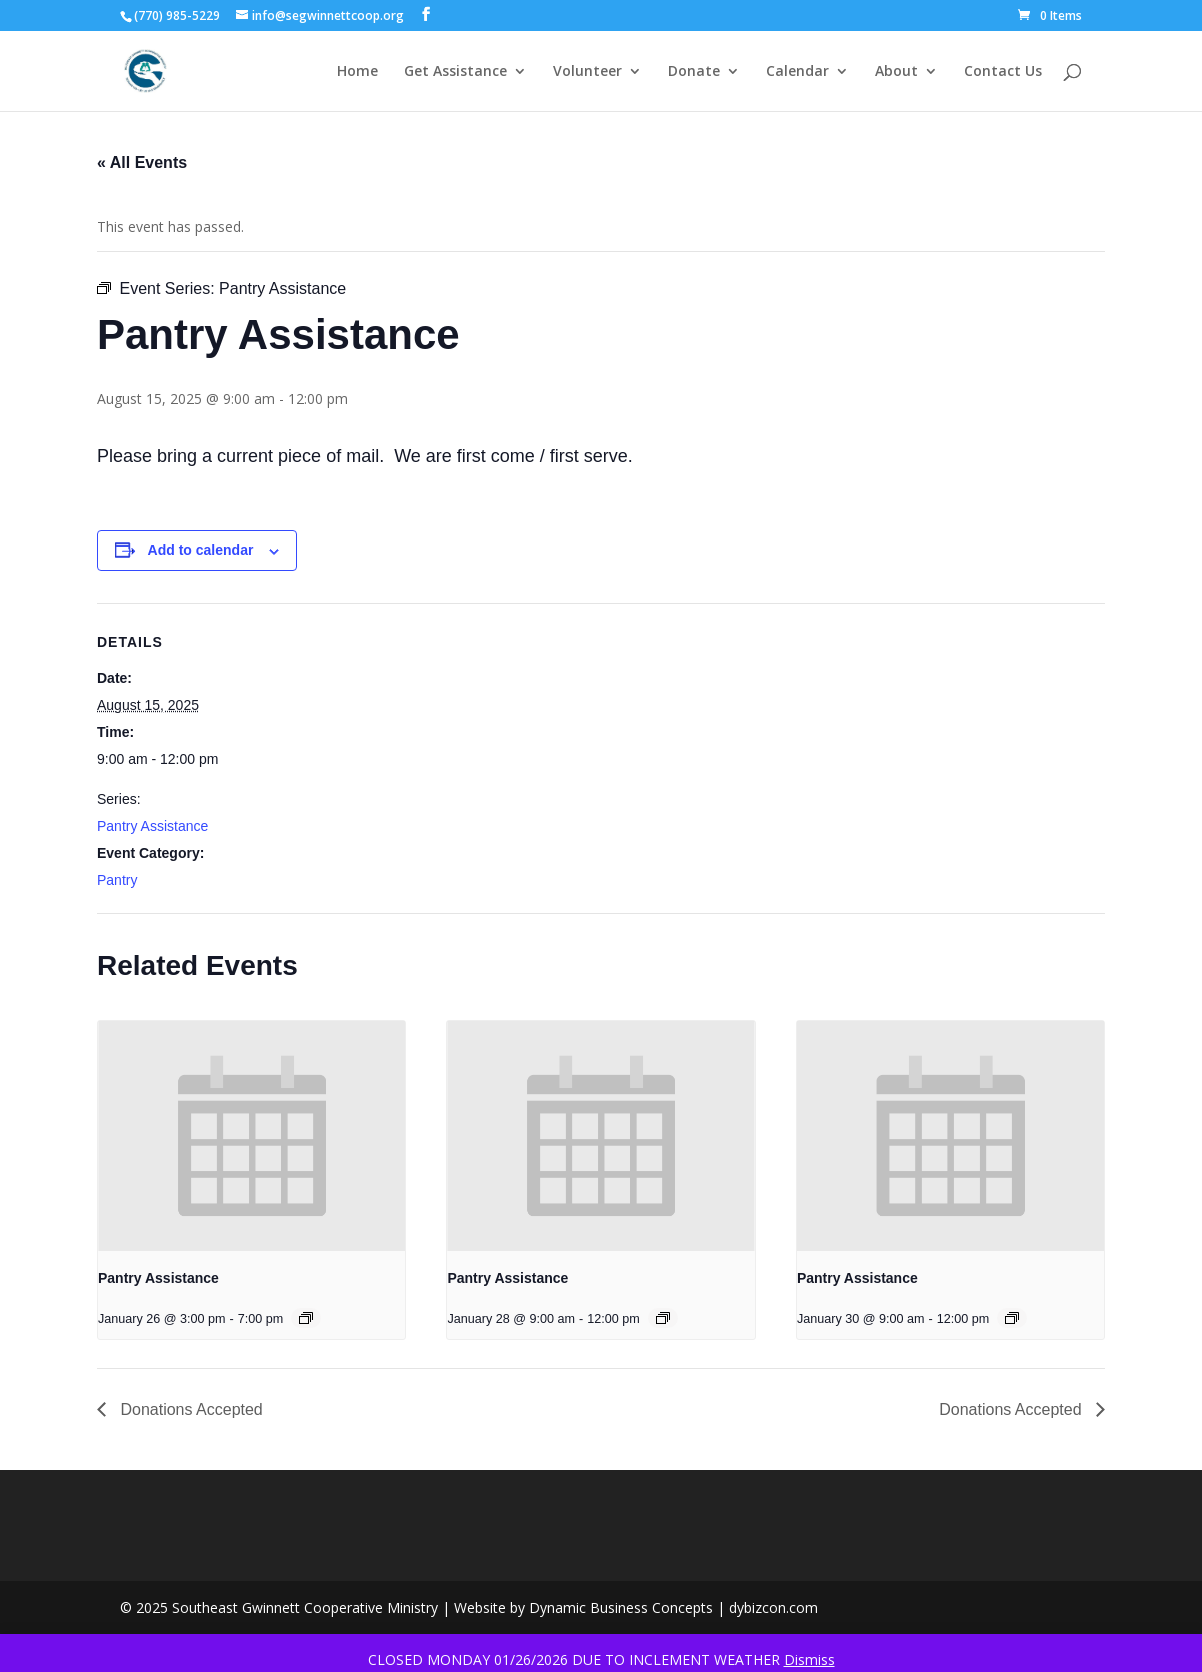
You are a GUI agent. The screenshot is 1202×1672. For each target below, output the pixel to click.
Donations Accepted (189, 1409)
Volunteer (587, 72)
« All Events (142, 162)
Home (357, 72)
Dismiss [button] (809, 1659)
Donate (694, 72)
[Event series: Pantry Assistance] (306, 1318)
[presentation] (251, 1136)
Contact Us (1003, 72)
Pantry (117, 880)
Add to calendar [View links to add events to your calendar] (201, 550)
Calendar (797, 72)
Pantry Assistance (152, 826)
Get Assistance (455, 72)
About (896, 72)
